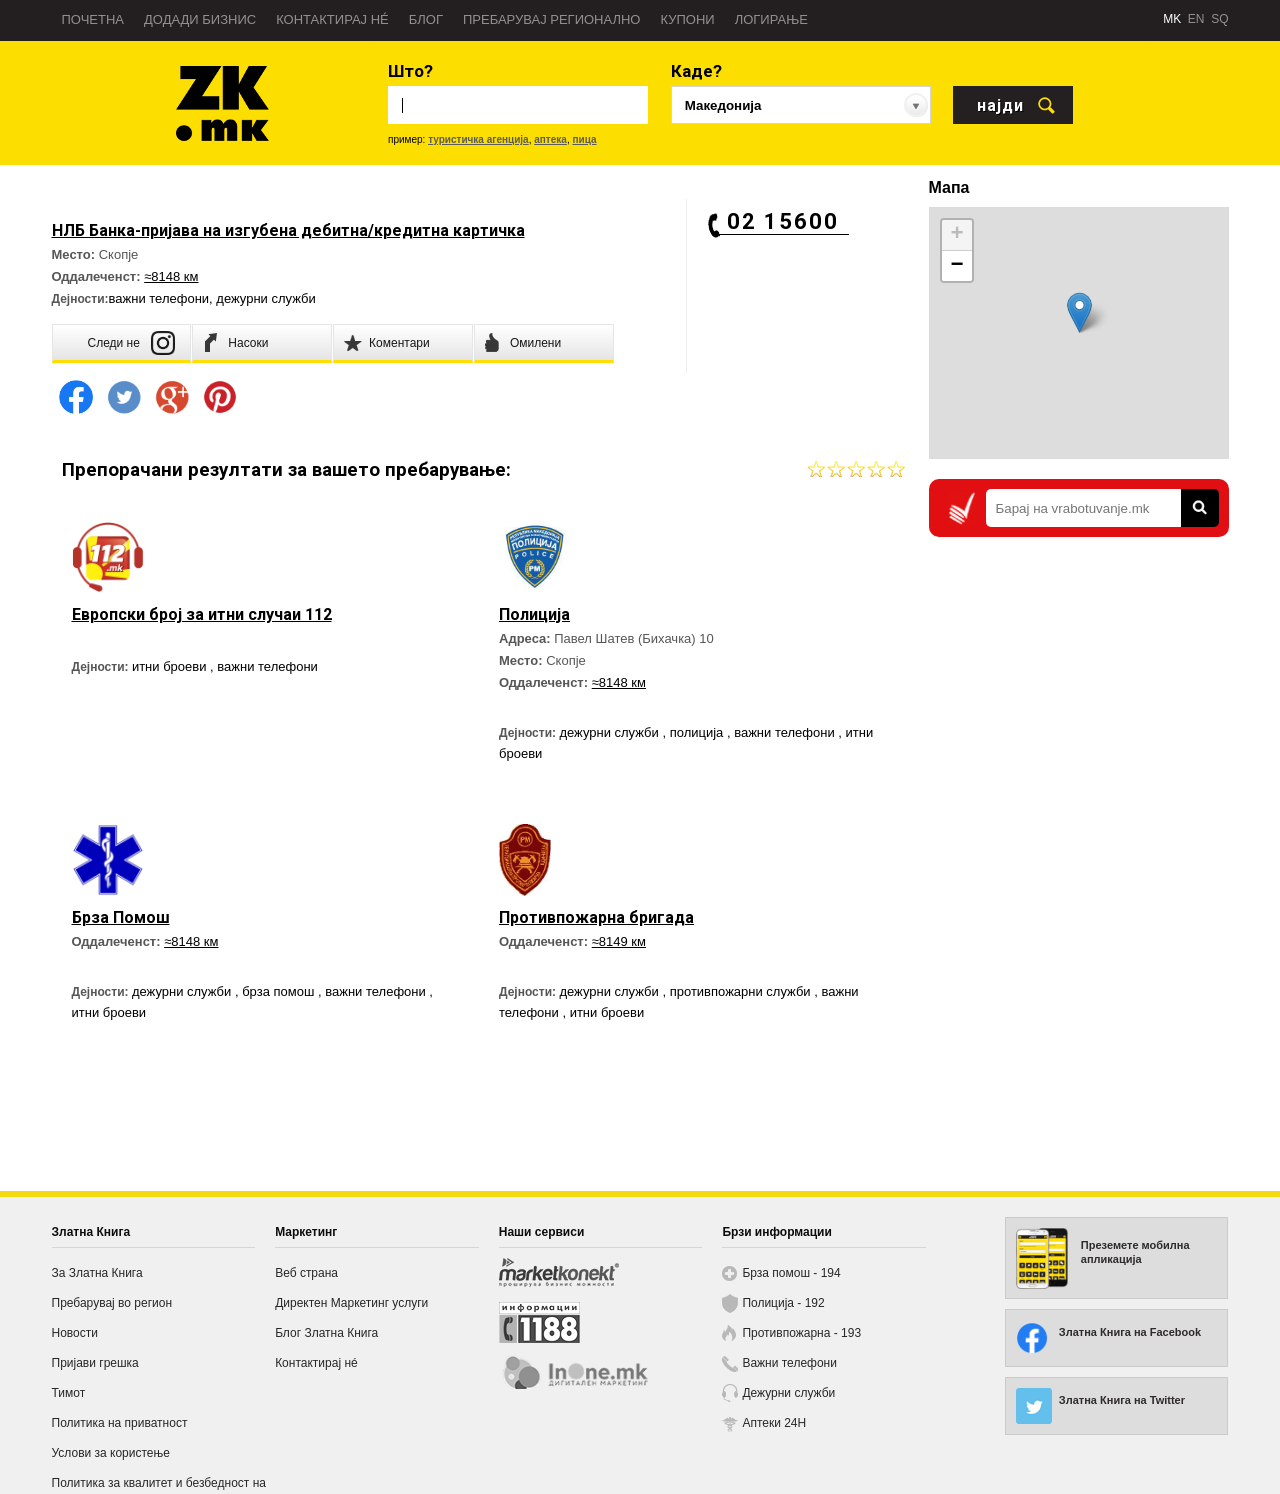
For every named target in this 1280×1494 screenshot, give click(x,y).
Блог (426, 19)
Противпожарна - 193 (801, 1333)
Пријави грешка (95, 1363)
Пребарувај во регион (112, 1303)
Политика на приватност (120, 1423)
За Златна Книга (97, 1273)
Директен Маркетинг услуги (351, 1303)
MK (1172, 19)
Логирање (771, 19)
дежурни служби (265, 298)
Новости (75, 1333)
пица (584, 139)
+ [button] (956, 235)
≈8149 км (619, 941)
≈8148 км (171, 276)
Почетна (93, 19)
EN (1196, 19)
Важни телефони (789, 1363)
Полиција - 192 (783, 1303)
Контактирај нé (332, 19)
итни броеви (171, 666)
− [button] (956, 266)
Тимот (69, 1393)
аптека (550, 139)
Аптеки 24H (774, 1423)
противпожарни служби (742, 991)
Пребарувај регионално (551, 19)
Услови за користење (111, 1453)
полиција (698, 732)
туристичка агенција (478, 139)
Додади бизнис (200, 19)
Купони (687, 19)
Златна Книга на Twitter (1122, 1400)
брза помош (280, 991)
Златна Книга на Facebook (1130, 1332)
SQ (1219, 19)
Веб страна (306, 1273)
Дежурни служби (788, 1393)
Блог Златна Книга (326, 1333)
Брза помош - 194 (791, 1273)
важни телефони (159, 298)
